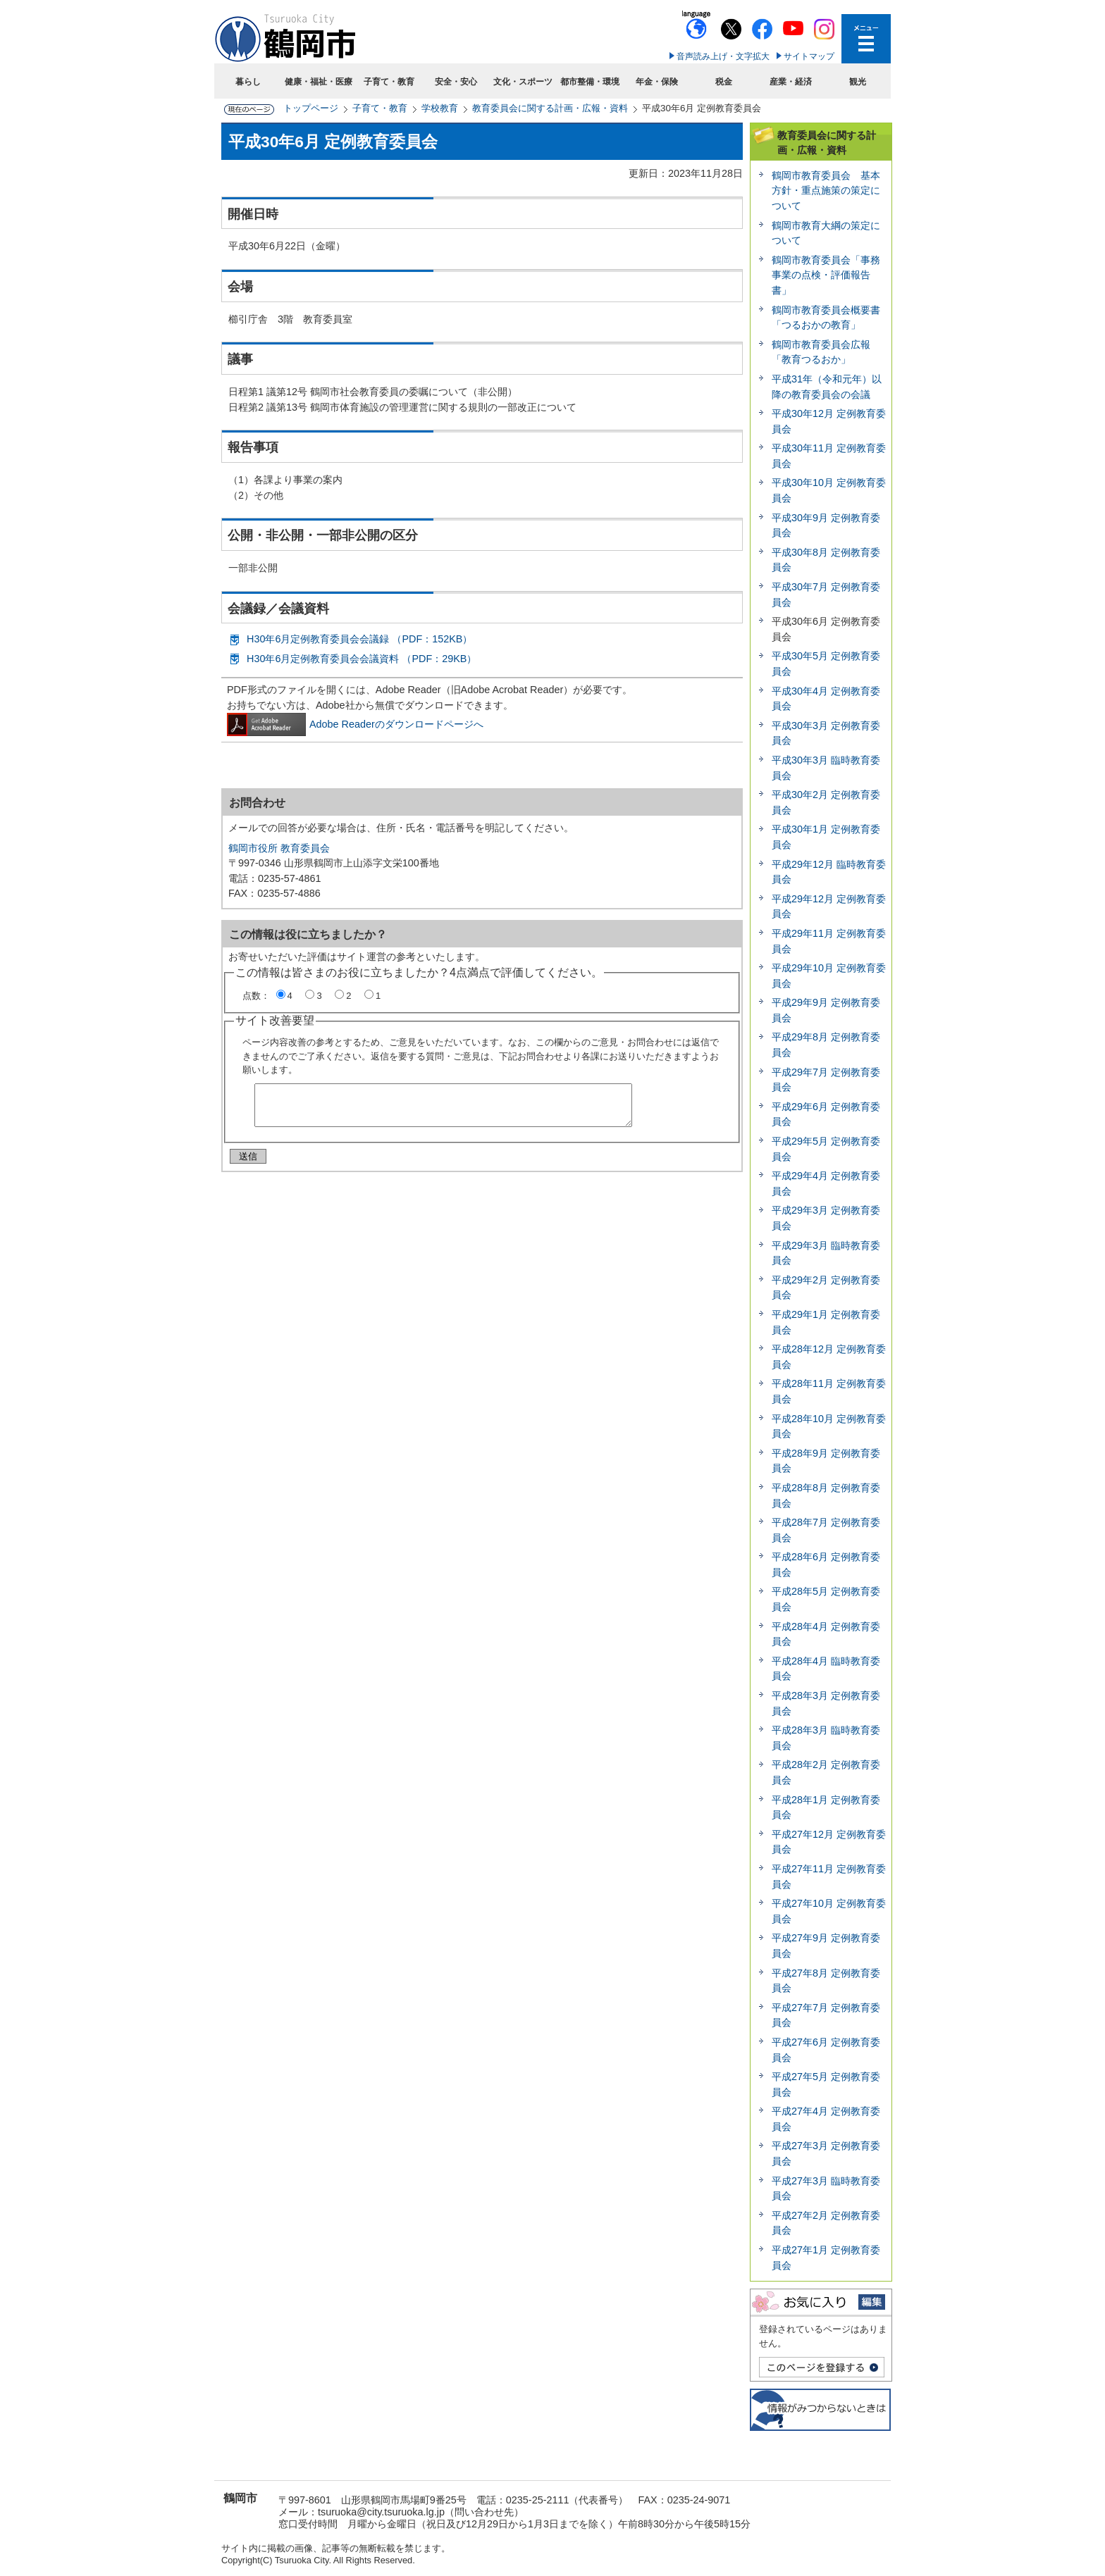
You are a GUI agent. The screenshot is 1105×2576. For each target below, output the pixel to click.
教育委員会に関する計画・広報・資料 (550, 108)
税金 (723, 82)
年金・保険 (657, 82)
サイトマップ (809, 56)
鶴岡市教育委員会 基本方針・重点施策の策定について (826, 190)
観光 (857, 82)
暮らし (248, 82)
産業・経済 (791, 82)
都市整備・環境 (589, 82)
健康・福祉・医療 (318, 82)
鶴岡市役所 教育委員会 (279, 848)
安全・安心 (456, 82)
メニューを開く (866, 38)
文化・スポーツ (522, 82)
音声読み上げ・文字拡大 (723, 56)
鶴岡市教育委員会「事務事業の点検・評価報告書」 (826, 275)
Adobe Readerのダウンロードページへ (355, 724)
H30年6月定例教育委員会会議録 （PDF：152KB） (359, 639)
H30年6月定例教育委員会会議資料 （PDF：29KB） (361, 658)
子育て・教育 (389, 82)
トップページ (310, 108)
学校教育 (439, 108)
